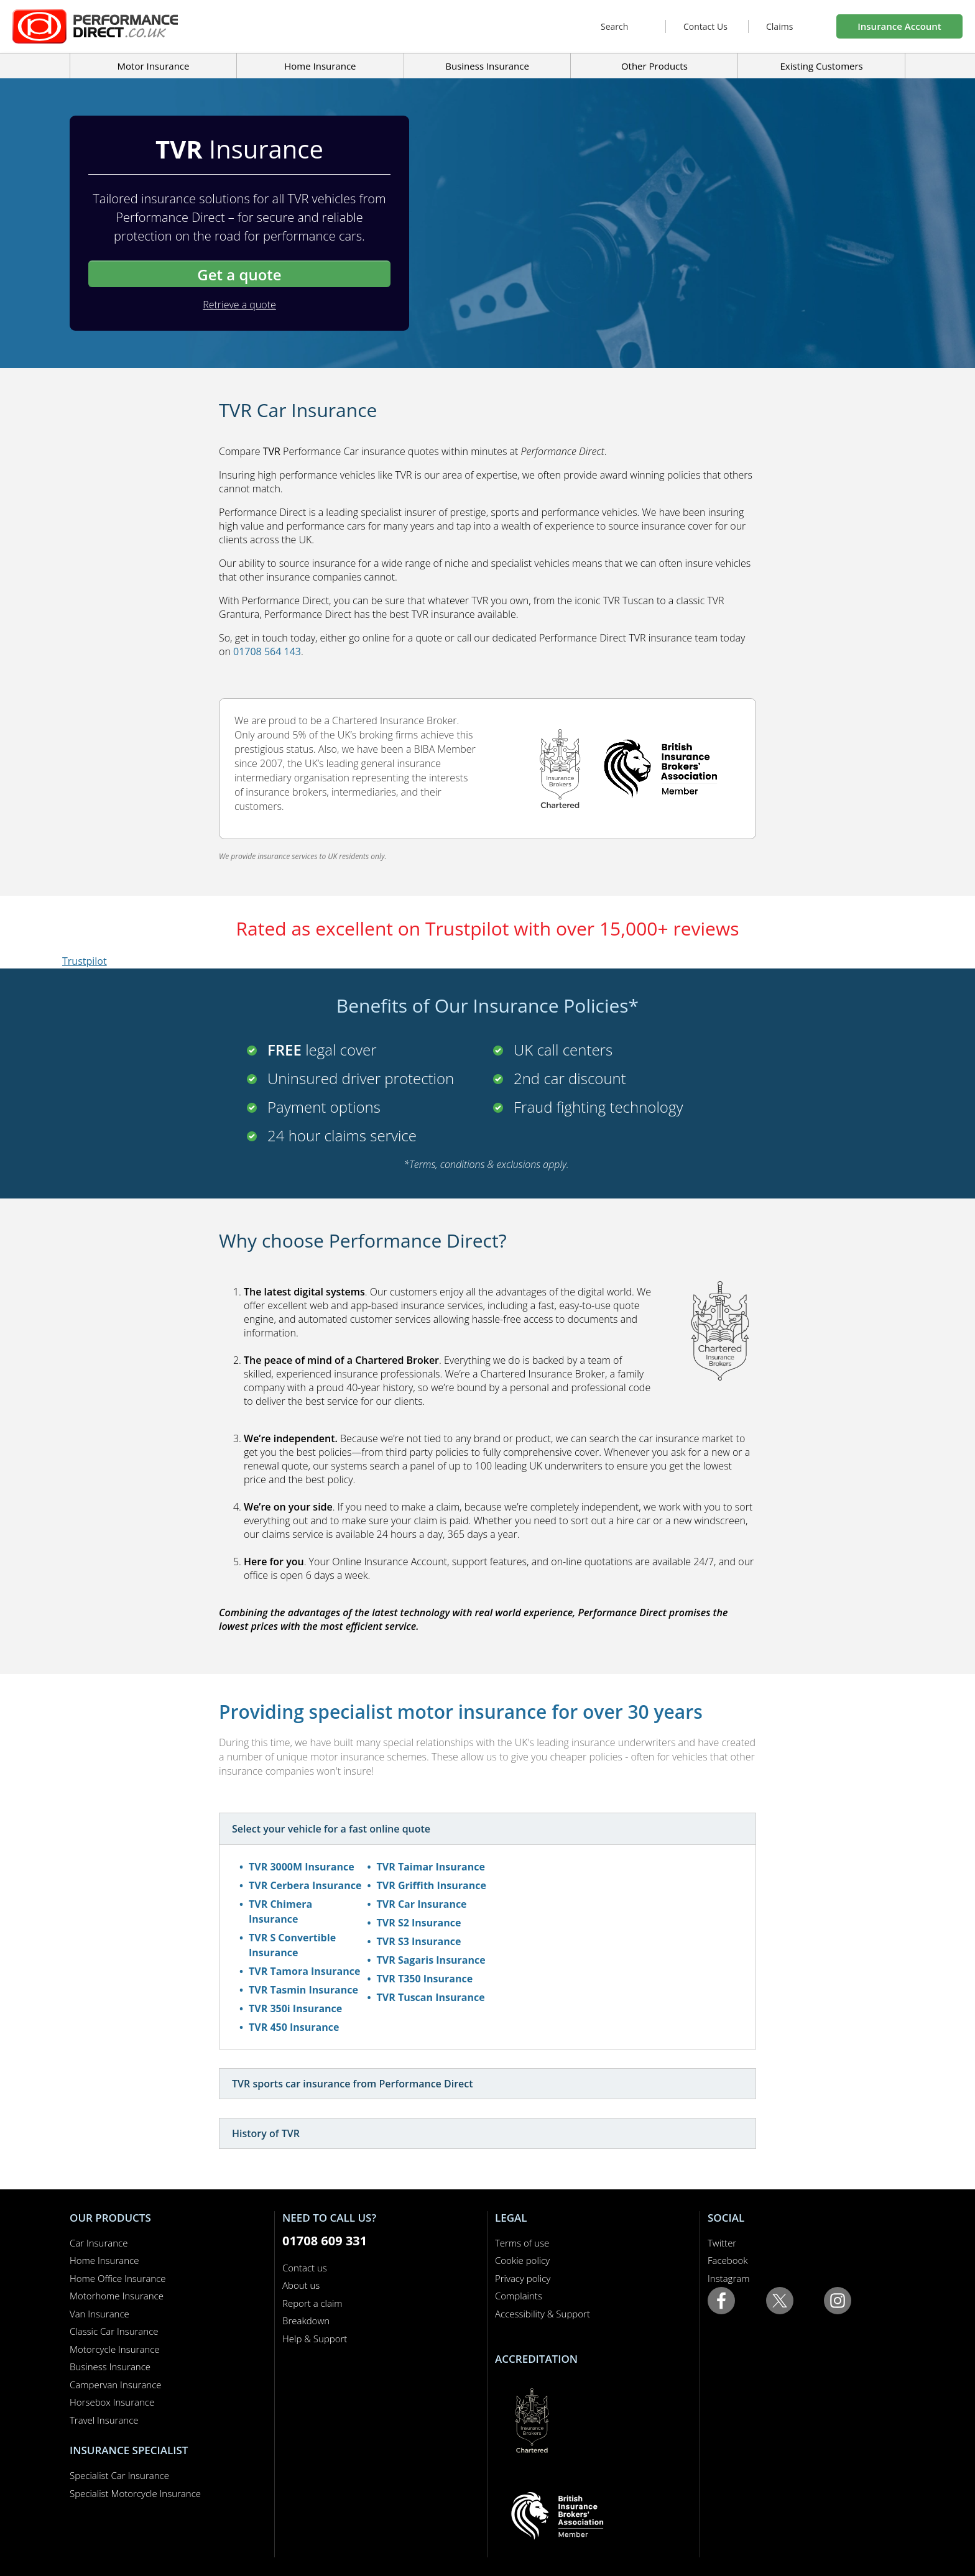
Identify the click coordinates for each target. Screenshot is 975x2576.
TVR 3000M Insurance (301, 1867)
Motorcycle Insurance (115, 2349)
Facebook (728, 2260)
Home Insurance (104, 2260)
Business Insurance (487, 66)
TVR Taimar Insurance (431, 1867)
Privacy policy (522, 2278)
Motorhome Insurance (117, 2295)
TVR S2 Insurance (419, 1923)
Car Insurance (98, 2243)
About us (301, 2285)
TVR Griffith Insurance (431, 1885)
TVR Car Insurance (422, 1904)
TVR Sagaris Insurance (431, 1960)
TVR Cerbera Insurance (305, 1885)
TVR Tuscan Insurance (431, 1997)
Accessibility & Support (542, 2313)
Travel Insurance (104, 2420)
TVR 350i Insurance (295, 2008)
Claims (779, 26)
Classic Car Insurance (114, 2331)
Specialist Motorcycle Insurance (135, 2493)
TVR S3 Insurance (419, 1941)
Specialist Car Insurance (119, 2475)
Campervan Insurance (116, 2384)
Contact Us (705, 26)
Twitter (722, 2243)
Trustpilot (84, 961)
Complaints (518, 2295)
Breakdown (306, 2320)
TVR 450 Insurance (294, 2027)
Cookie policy (522, 2260)
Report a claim (312, 2303)
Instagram (728, 2278)
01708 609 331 (324, 2240)
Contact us (304, 2267)
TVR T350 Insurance (425, 1978)
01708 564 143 (267, 651)
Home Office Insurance (118, 2278)
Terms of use (522, 2243)
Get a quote (239, 274)
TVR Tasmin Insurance (303, 1990)
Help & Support (314, 2338)
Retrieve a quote (239, 304)
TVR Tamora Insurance (304, 1971)
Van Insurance (99, 2313)
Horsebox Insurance (112, 2402)
